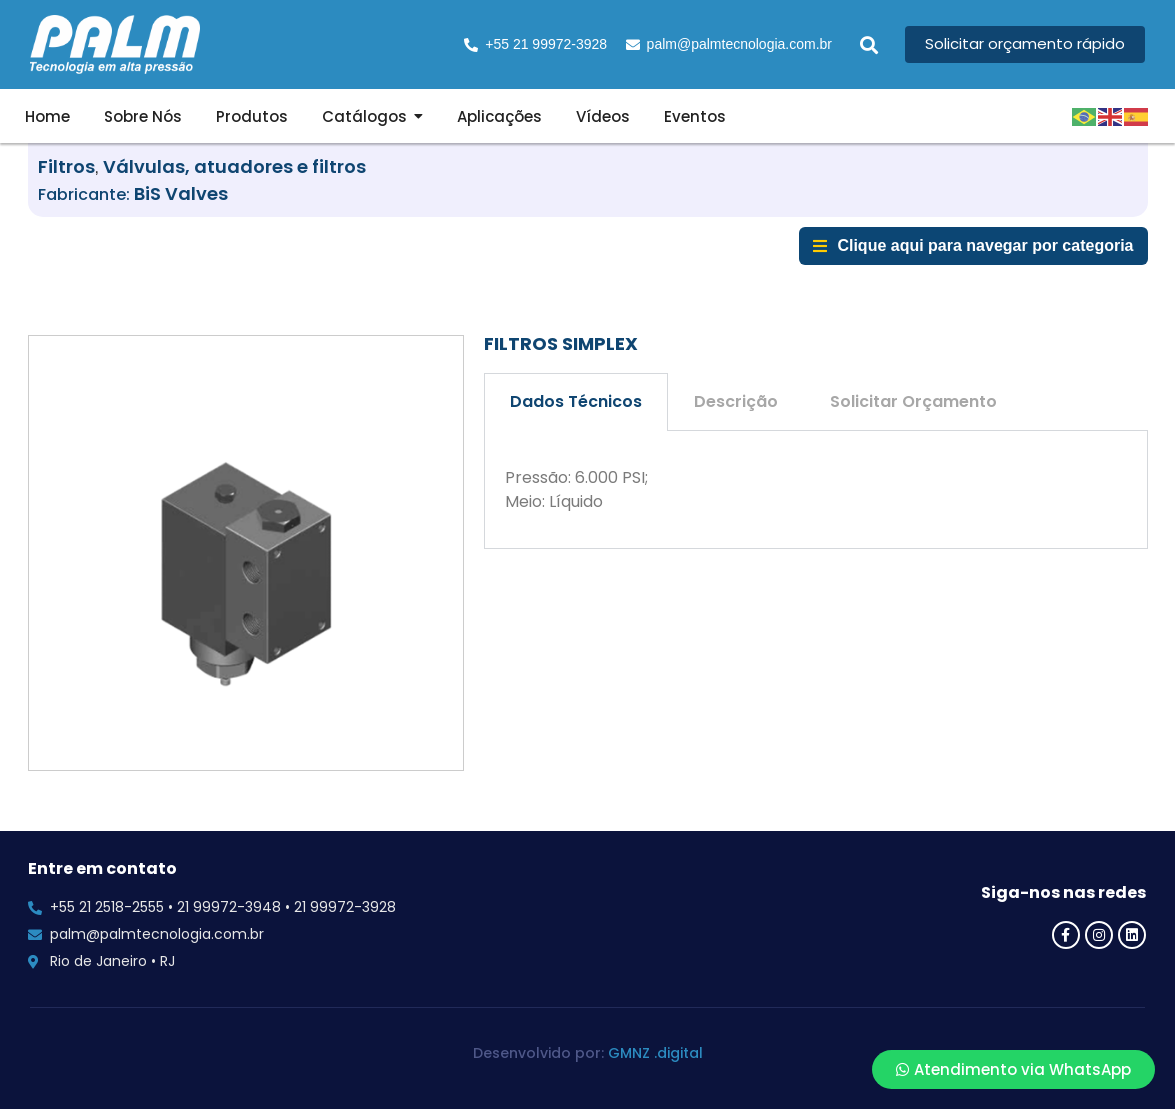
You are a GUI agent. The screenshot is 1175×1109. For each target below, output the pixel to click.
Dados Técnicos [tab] (576, 401)
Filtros (66, 166)
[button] (868, 44)
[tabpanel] (816, 490)
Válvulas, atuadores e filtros (234, 166)
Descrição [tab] (736, 401)
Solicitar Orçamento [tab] (913, 401)
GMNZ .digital (655, 1053)
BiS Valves (181, 193)
